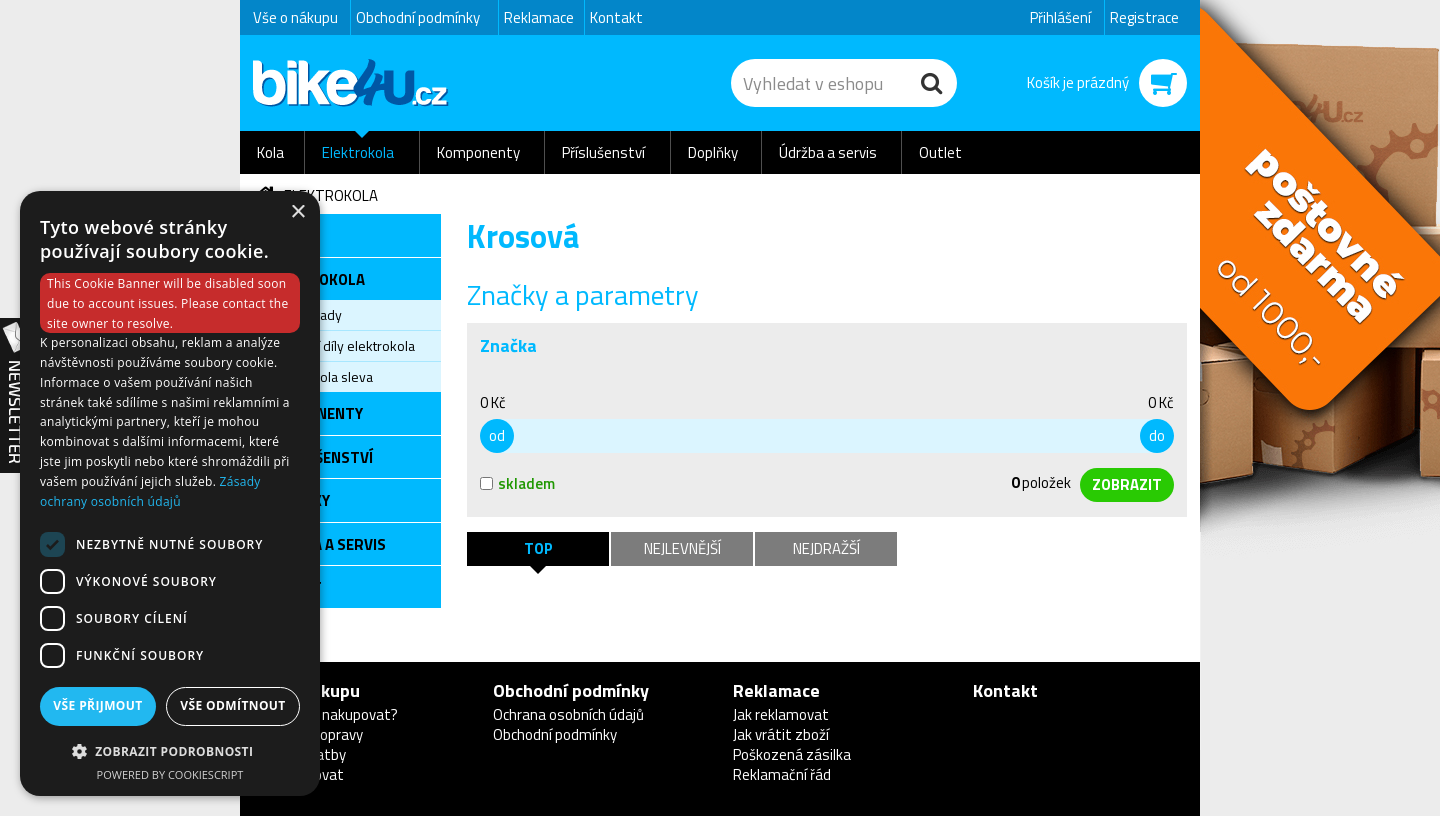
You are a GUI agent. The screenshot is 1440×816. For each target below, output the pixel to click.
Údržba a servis (828, 152)
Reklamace (539, 17)
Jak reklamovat (781, 714)
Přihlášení (1060, 17)
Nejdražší (826, 548)
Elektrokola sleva (322, 376)
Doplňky (713, 152)
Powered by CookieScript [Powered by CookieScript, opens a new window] (170, 774)
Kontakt (616, 17)
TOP (538, 548)
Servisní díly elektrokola (343, 345)
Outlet (940, 152)
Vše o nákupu (295, 17)
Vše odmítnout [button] (232, 705)
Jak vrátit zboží (781, 734)
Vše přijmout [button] (97, 705)
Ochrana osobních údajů (568, 714)
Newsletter (15, 396)
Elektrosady (306, 314)
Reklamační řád (782, 774)
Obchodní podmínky (418, 17)
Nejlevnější (682, 548)
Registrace (1144, 17)
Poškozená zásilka (792, 754)
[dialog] (170, 493)
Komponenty (478, 152)
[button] (170, 750)
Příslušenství (603, 152)
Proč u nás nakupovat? (325, 714)
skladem (517, 483)
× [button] (297, 212)
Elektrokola (358, 152)
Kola (270, 152)
